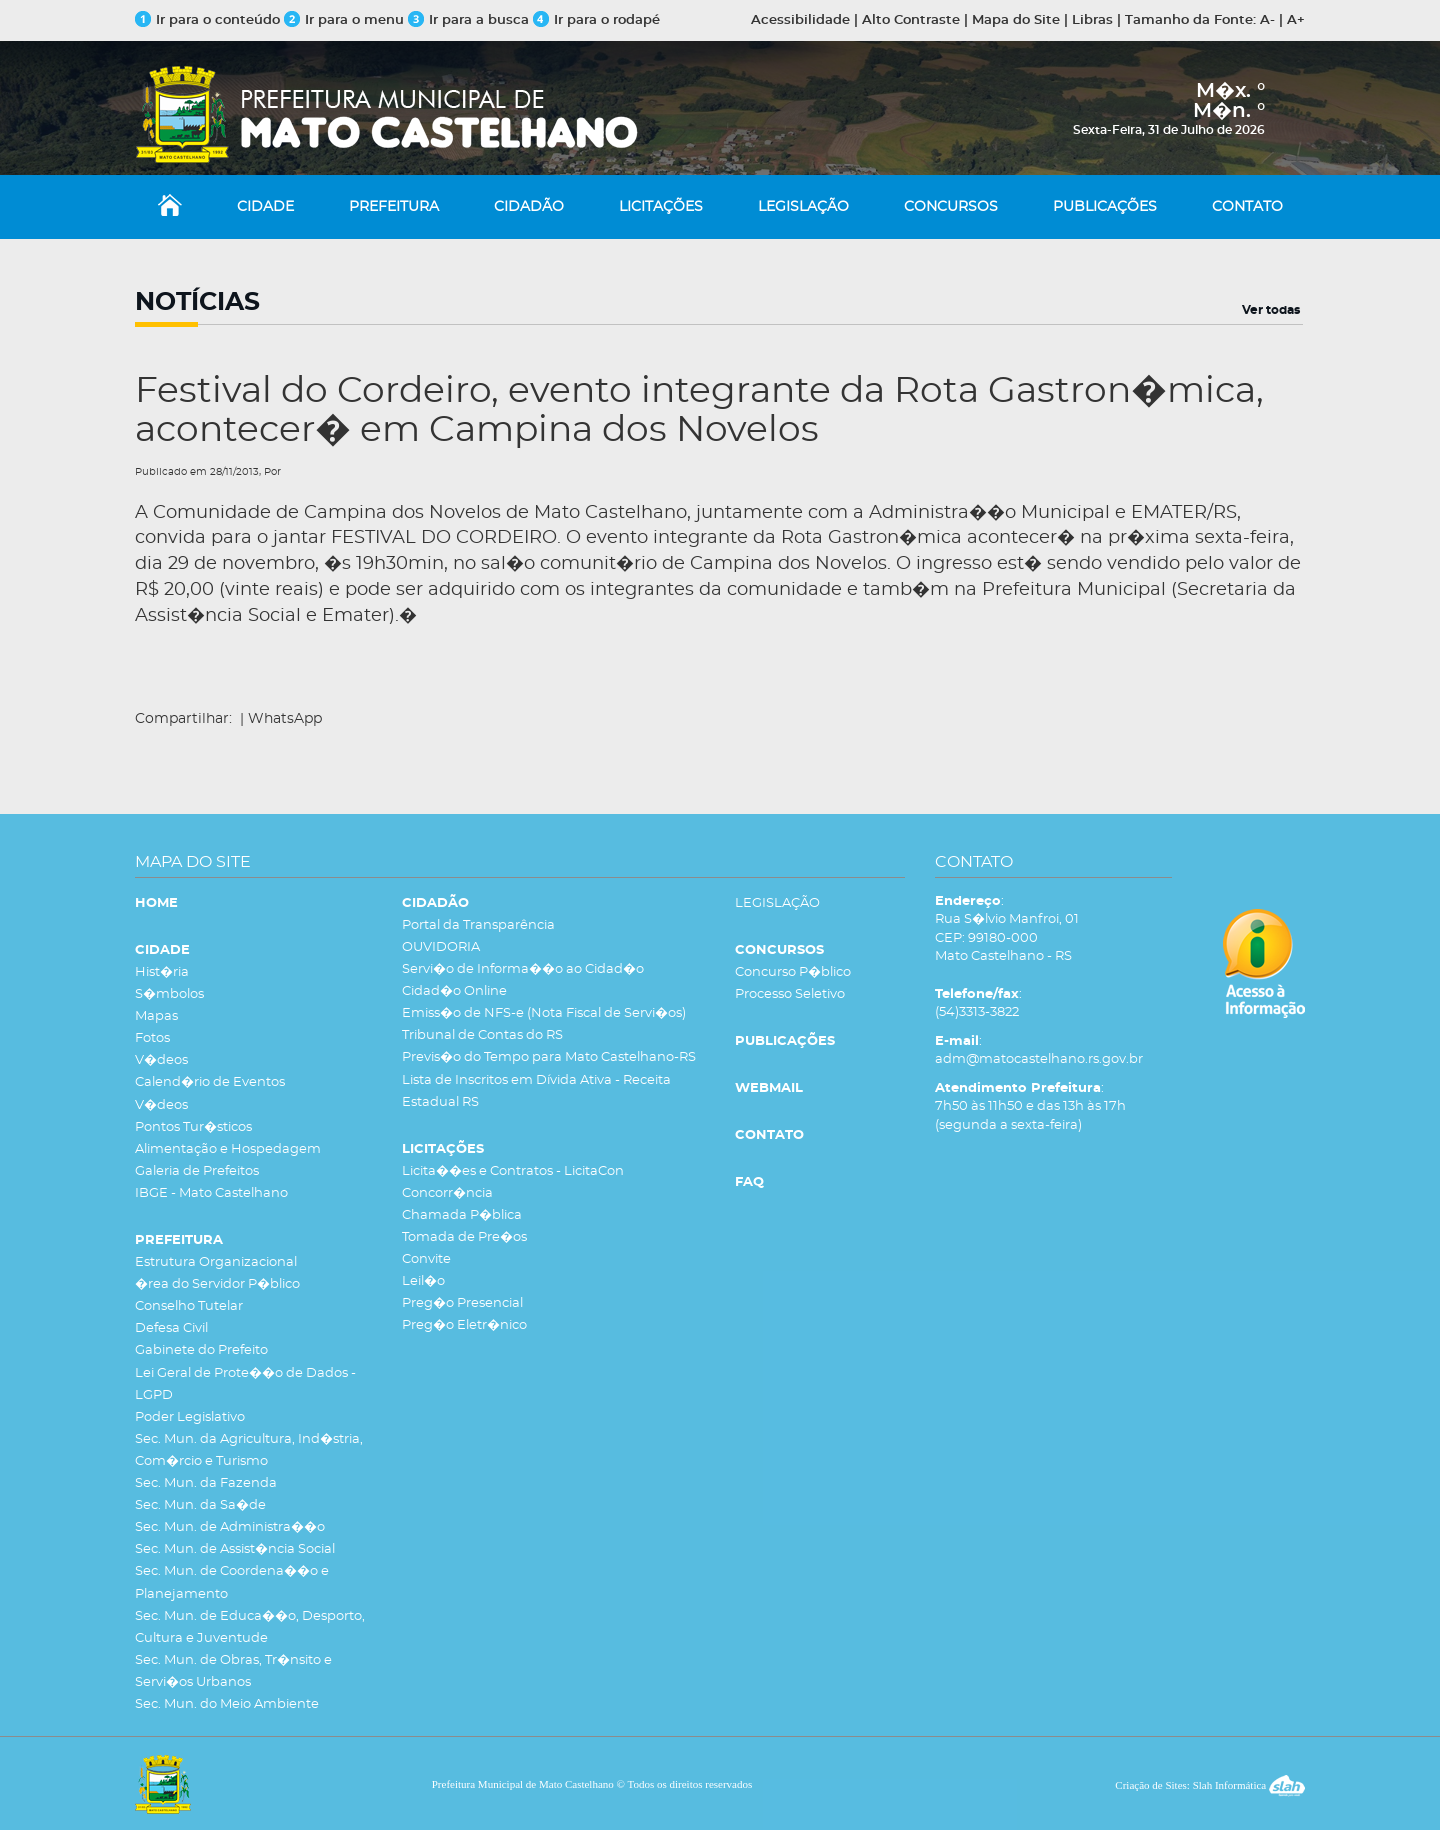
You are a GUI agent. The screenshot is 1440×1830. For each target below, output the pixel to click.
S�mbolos (169, 994)
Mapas (156, 1016)
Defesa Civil (171, 1328)
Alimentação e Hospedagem (228, 1149)
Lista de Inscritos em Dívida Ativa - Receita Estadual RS (536, 1091)
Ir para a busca (468, 20)
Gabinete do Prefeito (201, 1350)
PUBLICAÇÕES (1105, 207)
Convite (426, 1259)
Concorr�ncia (447, 1193)
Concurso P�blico (793, 972)
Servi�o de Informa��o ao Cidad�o (523, 969)
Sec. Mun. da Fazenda (206, 1483)
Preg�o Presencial (462, 1303)
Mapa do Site (1016, 20)
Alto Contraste (911, 20)
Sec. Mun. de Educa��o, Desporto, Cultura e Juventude (250, 1627)
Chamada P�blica (462, 1215)
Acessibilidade (800, 20)
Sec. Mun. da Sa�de (200, 1505)
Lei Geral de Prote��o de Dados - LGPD (245, 1384)
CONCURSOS (951, 207)
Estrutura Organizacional (216, 1262)
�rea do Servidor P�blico (217, 1284)
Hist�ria (162, 972)
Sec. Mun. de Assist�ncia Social (235, 1549)
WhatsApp (285, 719)
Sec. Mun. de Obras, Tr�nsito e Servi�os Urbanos (233, 1671)
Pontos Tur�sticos (193, 1127)
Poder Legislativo (190, 1417)
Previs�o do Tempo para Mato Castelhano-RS (549, 1057)
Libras (1092, 20)
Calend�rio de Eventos (210, 1082)
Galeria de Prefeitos (197, 1171)
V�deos (161, 1060)
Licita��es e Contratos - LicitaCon (513, 1171)
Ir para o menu (346, 20)
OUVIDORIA (441, 947)
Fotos (152, 1038)
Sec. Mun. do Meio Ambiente (227, 1704)
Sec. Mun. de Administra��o (230, 1527)
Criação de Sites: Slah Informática (1210, 1785)
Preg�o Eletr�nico (464, 1325)
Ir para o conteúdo (207, 20)
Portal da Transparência (478, 925)
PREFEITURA (394, 207)
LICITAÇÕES (661, 207)
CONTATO (1247, 207)
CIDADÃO (529, 207)
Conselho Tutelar (189, 1306)
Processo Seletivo (790, 994)
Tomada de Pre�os (464, 1237)
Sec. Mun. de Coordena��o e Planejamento (232, 1582)
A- (1267, 20)
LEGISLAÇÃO (803, 207)
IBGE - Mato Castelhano (211, 1193)
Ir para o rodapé (596, 20)
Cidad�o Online (454, 991)
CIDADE (265, 207)
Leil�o (423, 1281)
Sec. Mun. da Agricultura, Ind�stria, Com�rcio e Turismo (249, 1450)
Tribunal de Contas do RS (482, 1035)
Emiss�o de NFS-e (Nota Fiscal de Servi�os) (544, 1013)
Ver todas (1271, 310)
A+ (1296, 20)
